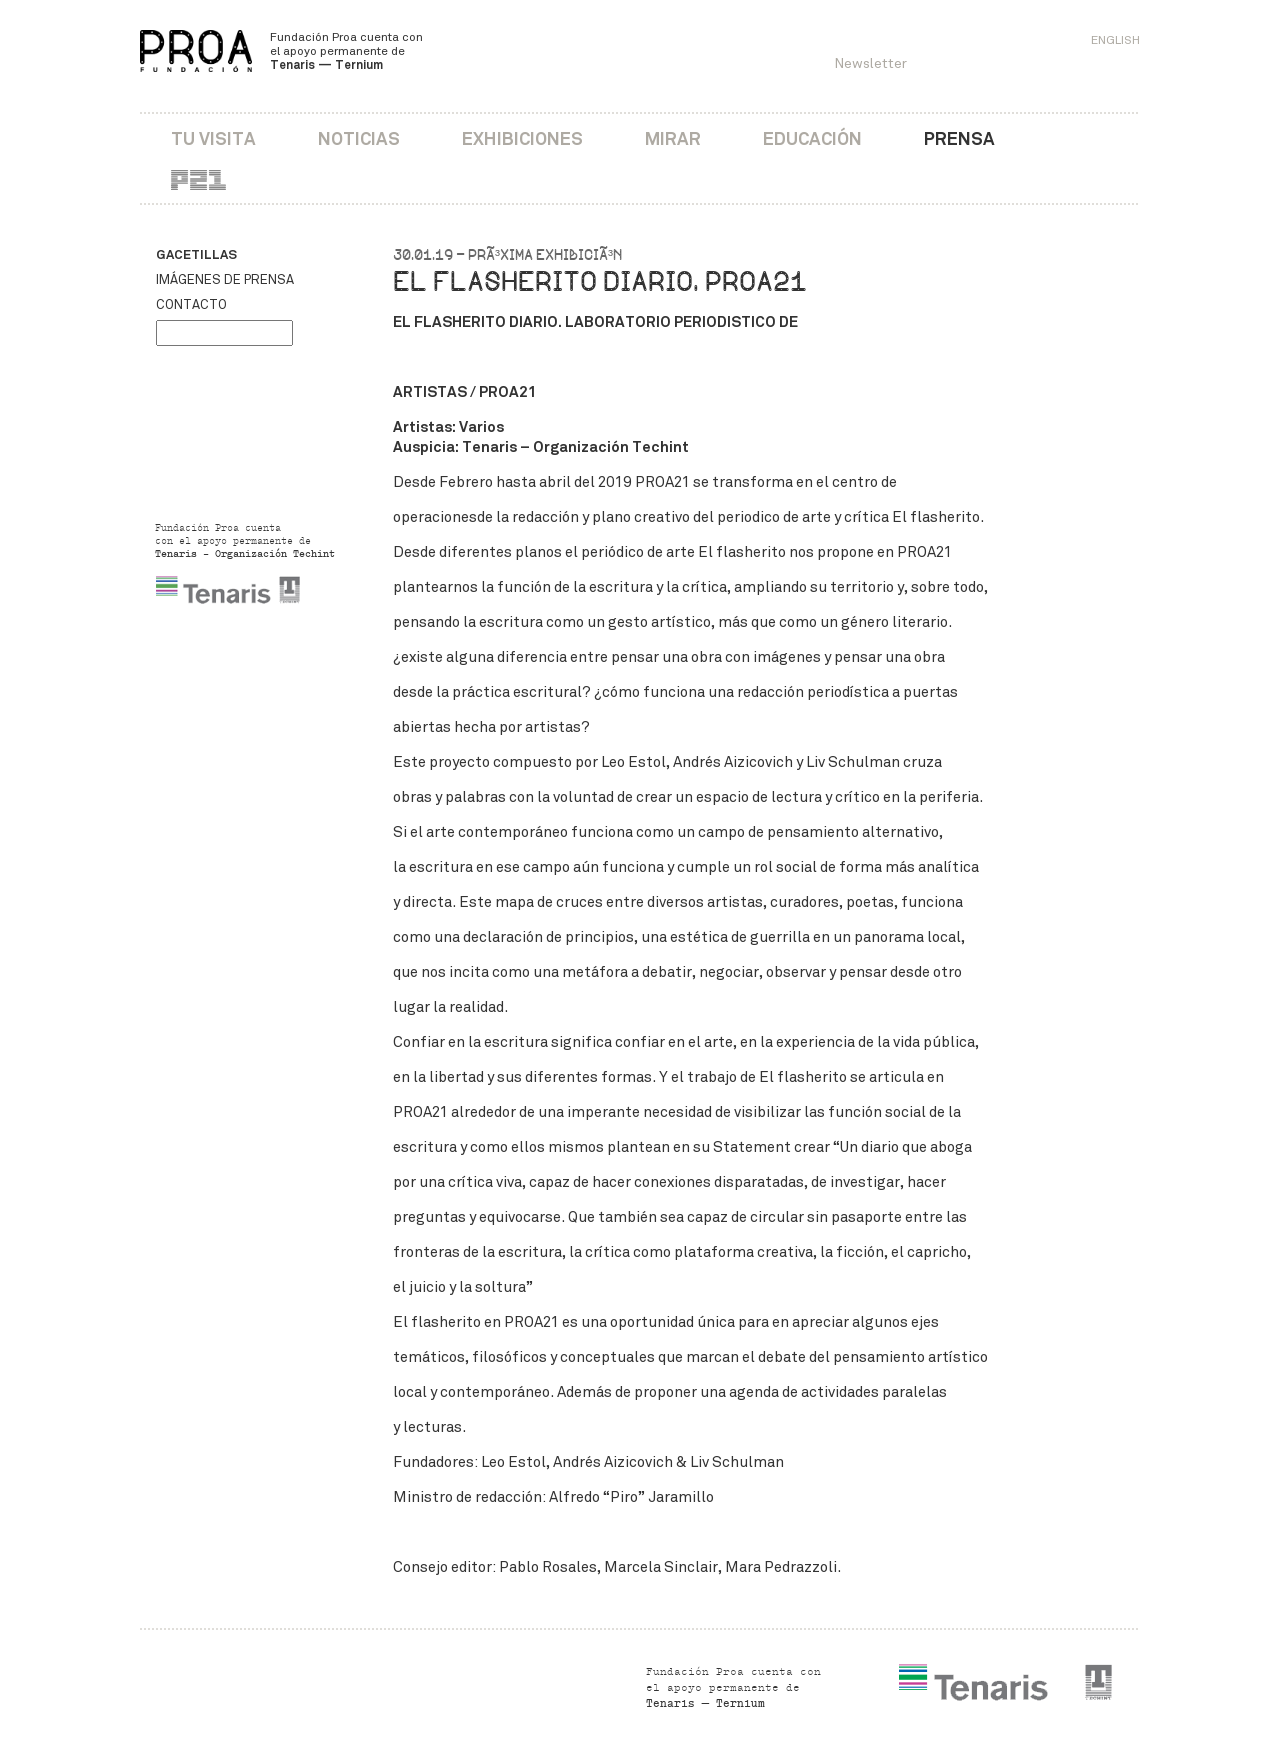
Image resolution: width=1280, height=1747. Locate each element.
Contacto (191, 305)
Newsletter (870, 63)
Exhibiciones (522, 138)
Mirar (673, 138)
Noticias (359, 138)
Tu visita (213, 138)
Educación (812, 138)
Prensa (959, 138)
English (1115, 40)
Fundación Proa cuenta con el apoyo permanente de (346, 51)
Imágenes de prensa (225, 280)
